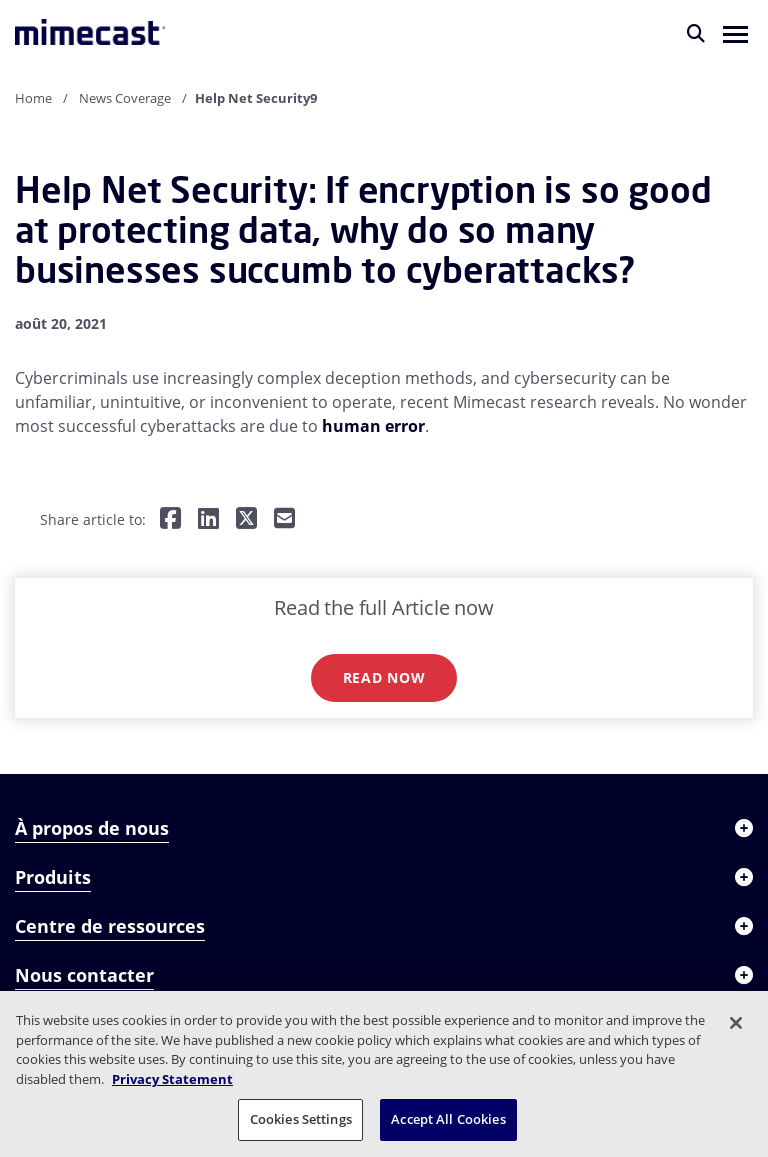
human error (373, 426)
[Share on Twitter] (246, 519)
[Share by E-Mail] (284, 519)
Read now (384, 677)
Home (33, 98)
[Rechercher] (696, 33)
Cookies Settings (301, 1119)
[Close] (736, 1023)
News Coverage (125, 98)
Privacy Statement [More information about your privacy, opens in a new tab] (172, 1079)
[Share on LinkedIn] (208, 519)
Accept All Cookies (448, 1119)
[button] (735, 33)
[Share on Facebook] (170, 519)
